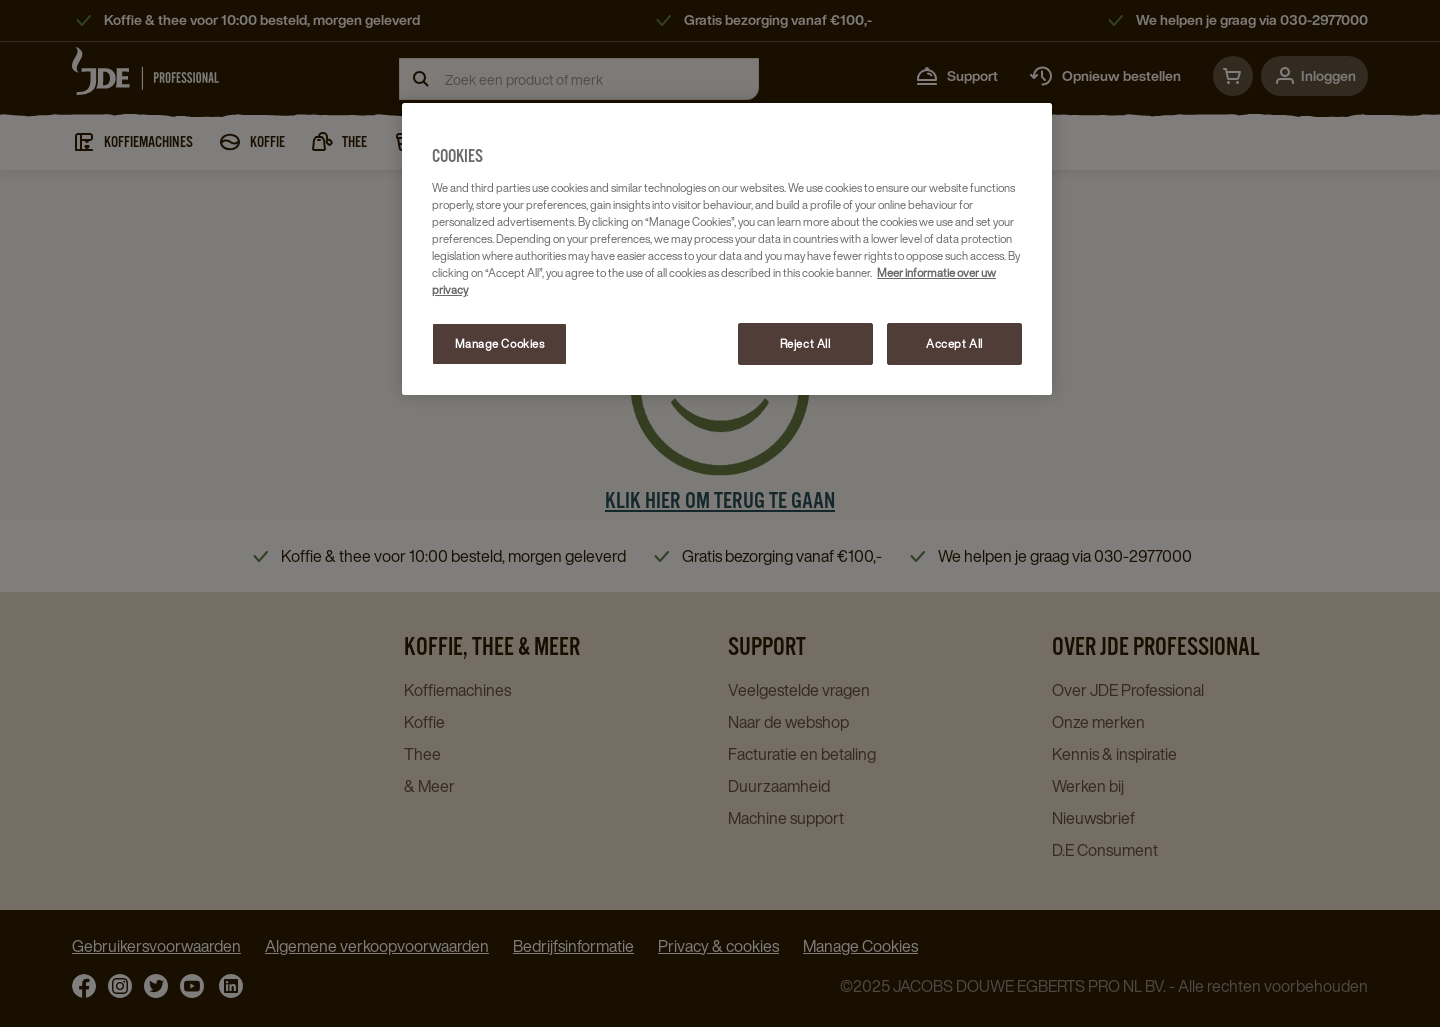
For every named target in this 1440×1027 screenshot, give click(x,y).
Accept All (954, 343)
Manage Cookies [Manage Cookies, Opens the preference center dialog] (500, 343)
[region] (727, 249)
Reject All (805, 343)
